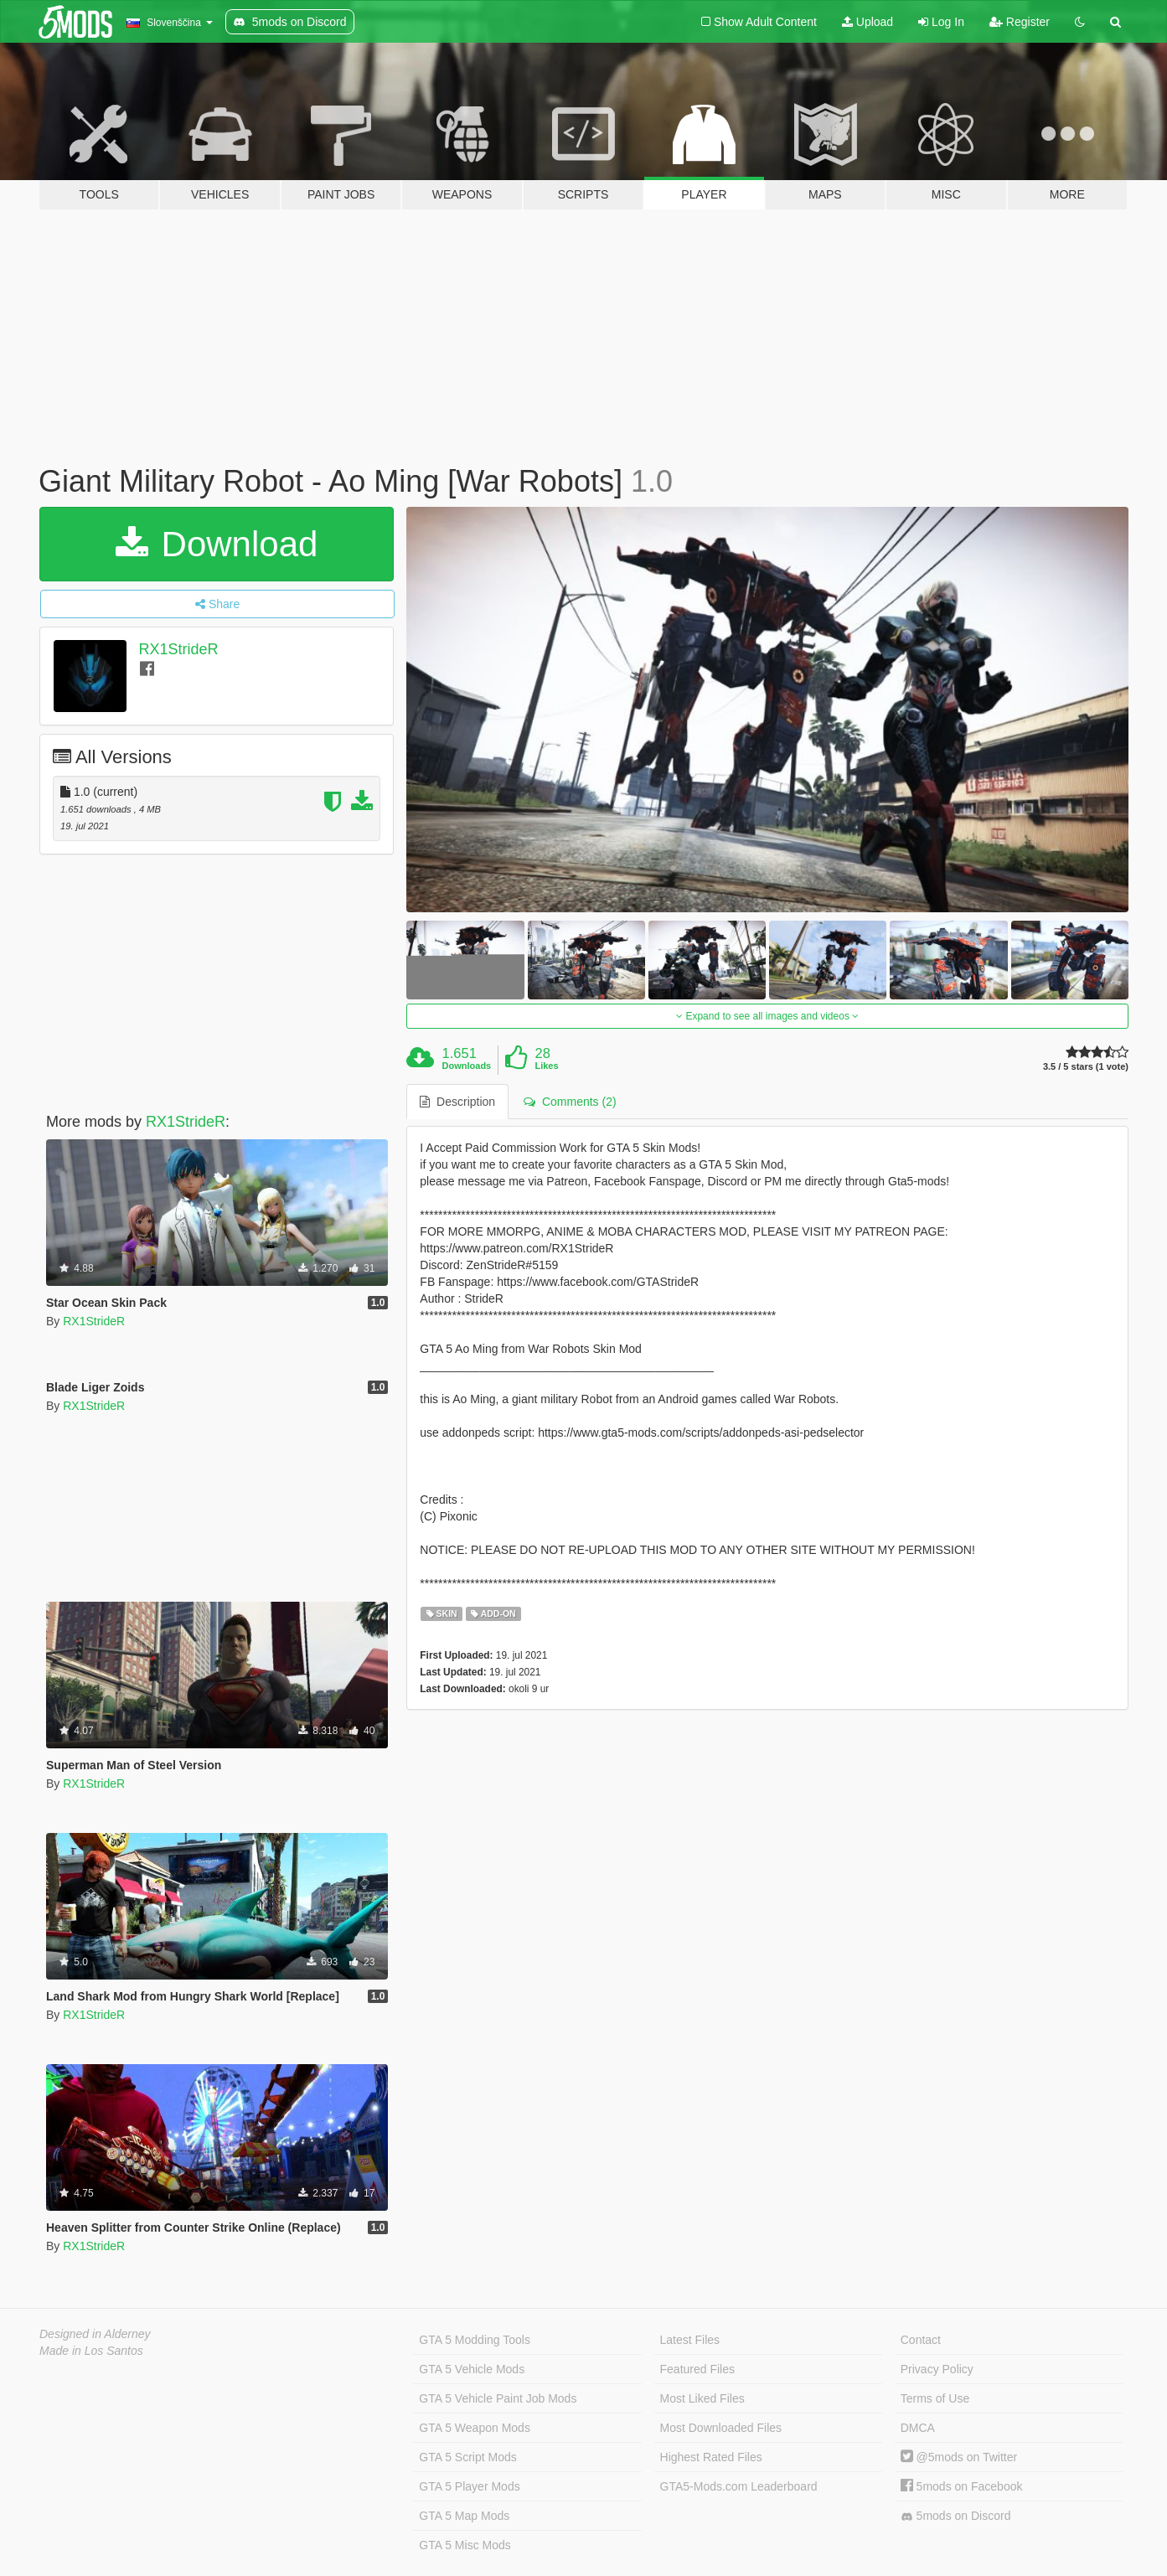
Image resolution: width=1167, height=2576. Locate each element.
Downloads (467, 1066)
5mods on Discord (956, 2516)
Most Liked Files (702, 2398)
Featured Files (697, 2369)
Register (1019, 21)
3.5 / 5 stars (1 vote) (1085, 1066)
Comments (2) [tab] (570, 1101)
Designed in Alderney (95, 2334)
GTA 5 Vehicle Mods (471, 2369)
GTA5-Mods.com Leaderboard (739, 2486)
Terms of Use (935, 2398)
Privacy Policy (937, 2369)
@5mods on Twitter (959, 2457)
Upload (867, 21)
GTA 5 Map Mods (464, 2515)
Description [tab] (457, 1101)
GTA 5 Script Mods (467, 2457)
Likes (546, 1066)
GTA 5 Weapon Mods (474, 2427)
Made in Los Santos (91, 2350)
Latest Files (690, 2339)
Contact (921, 2339)
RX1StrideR (179, 649)
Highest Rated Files (711, 2457)
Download (217, 544)
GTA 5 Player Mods (469, 2486)
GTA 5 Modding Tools (474, 2339)
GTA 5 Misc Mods (464, 2545)
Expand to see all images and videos (767, 1016)
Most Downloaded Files (721, 2427)
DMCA (918, 2427)
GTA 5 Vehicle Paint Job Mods (497, 2398)
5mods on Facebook (962, 2486)
